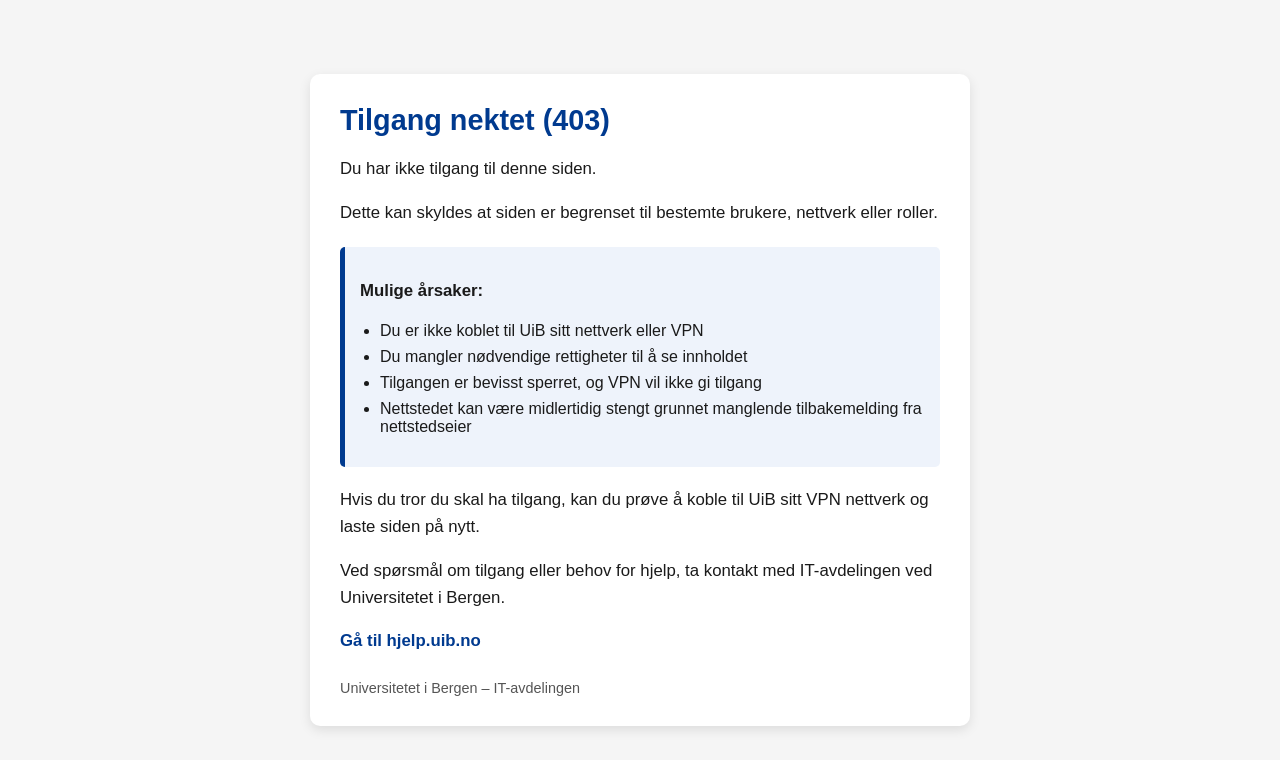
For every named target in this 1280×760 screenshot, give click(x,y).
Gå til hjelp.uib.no (410, 640)
